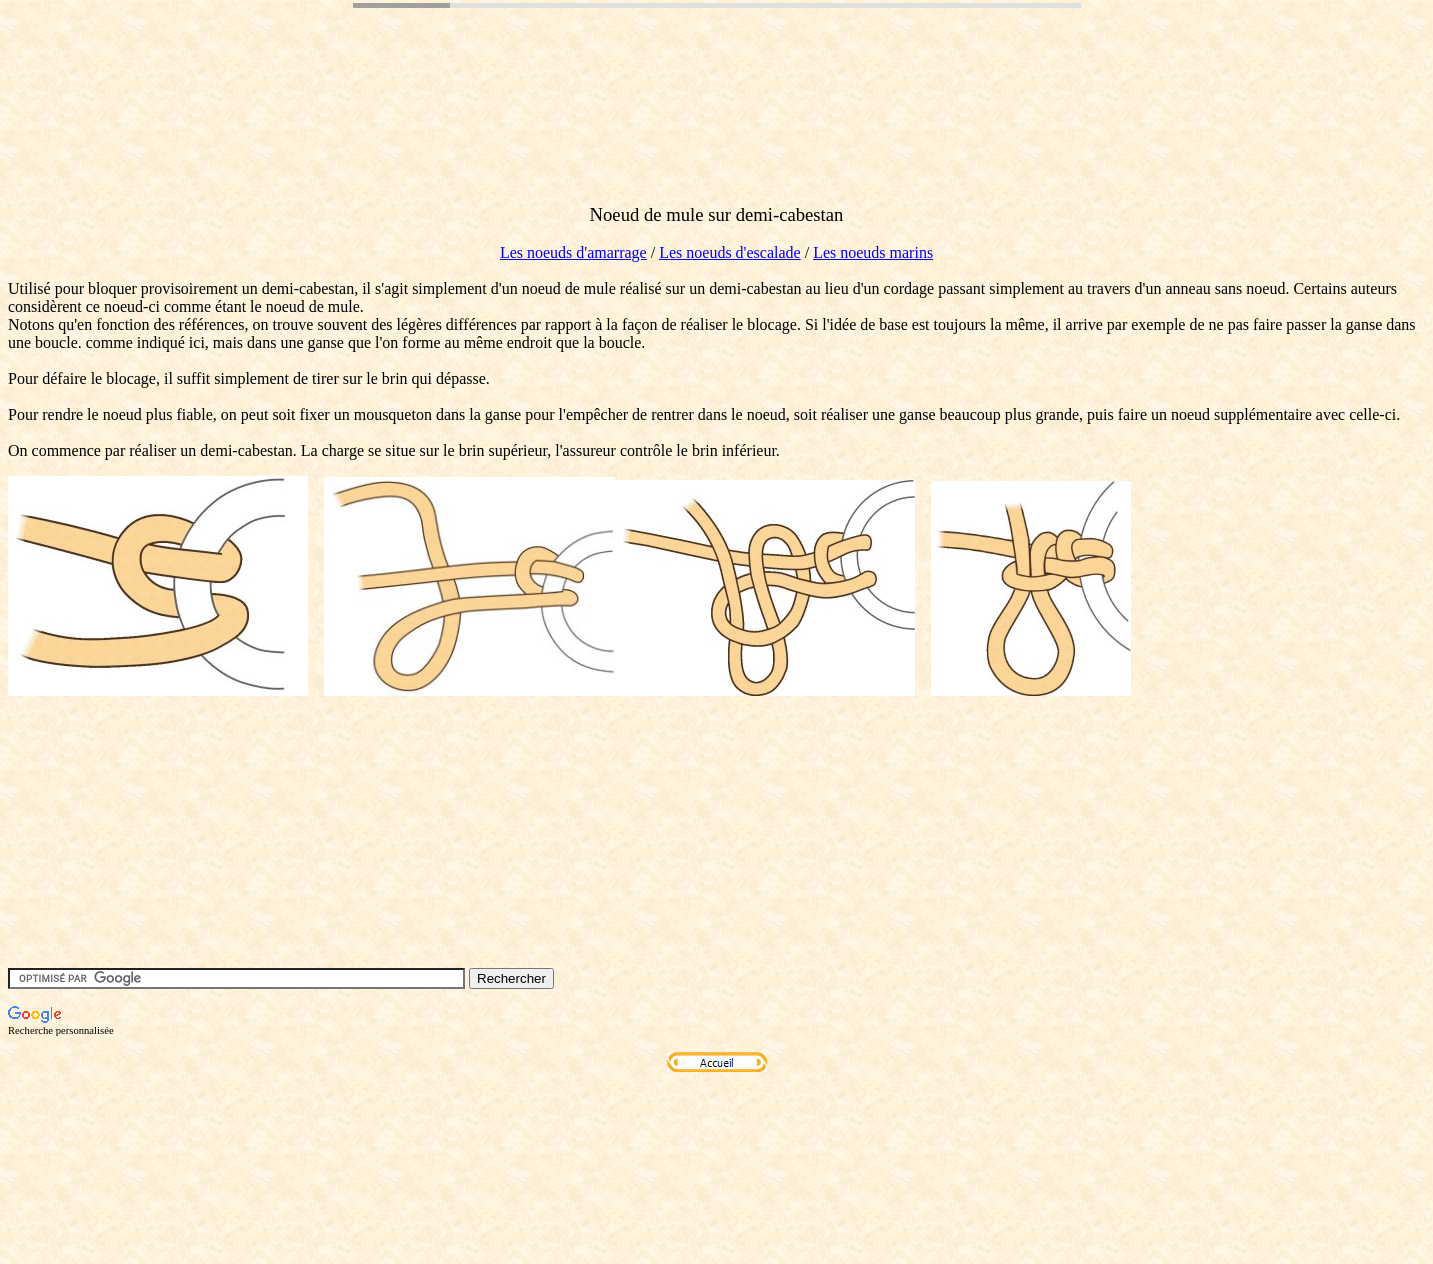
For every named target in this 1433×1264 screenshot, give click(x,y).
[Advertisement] (372, 143)
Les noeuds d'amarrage (573, 252)
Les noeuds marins (873, 252)
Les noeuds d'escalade (730, 252)
